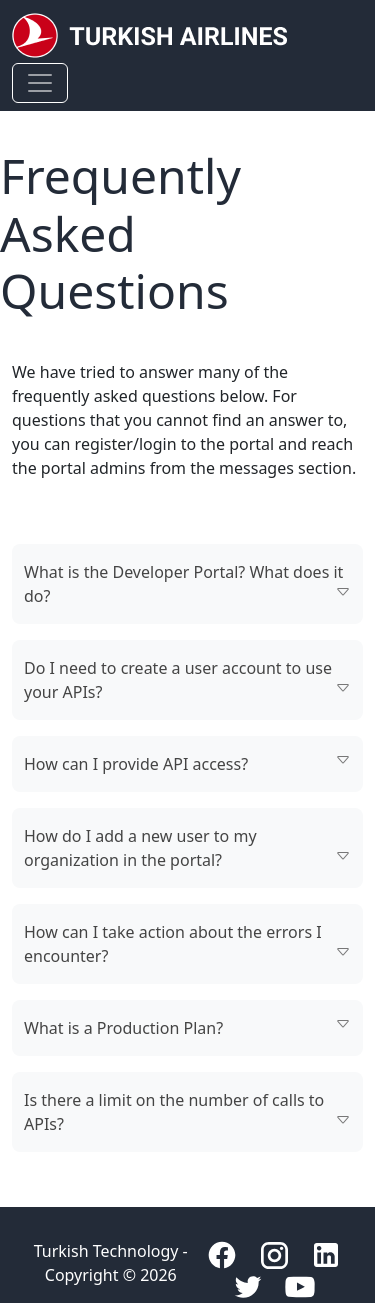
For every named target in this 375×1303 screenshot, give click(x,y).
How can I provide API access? (136, 764)
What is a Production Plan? (123, 1028)
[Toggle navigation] (40, 83)
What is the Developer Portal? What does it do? (183, 584)
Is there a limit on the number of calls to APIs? (174, 1112)
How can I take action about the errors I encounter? (173, 944)
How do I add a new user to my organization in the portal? (140, 848)
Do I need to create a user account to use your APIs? (178, 680)
